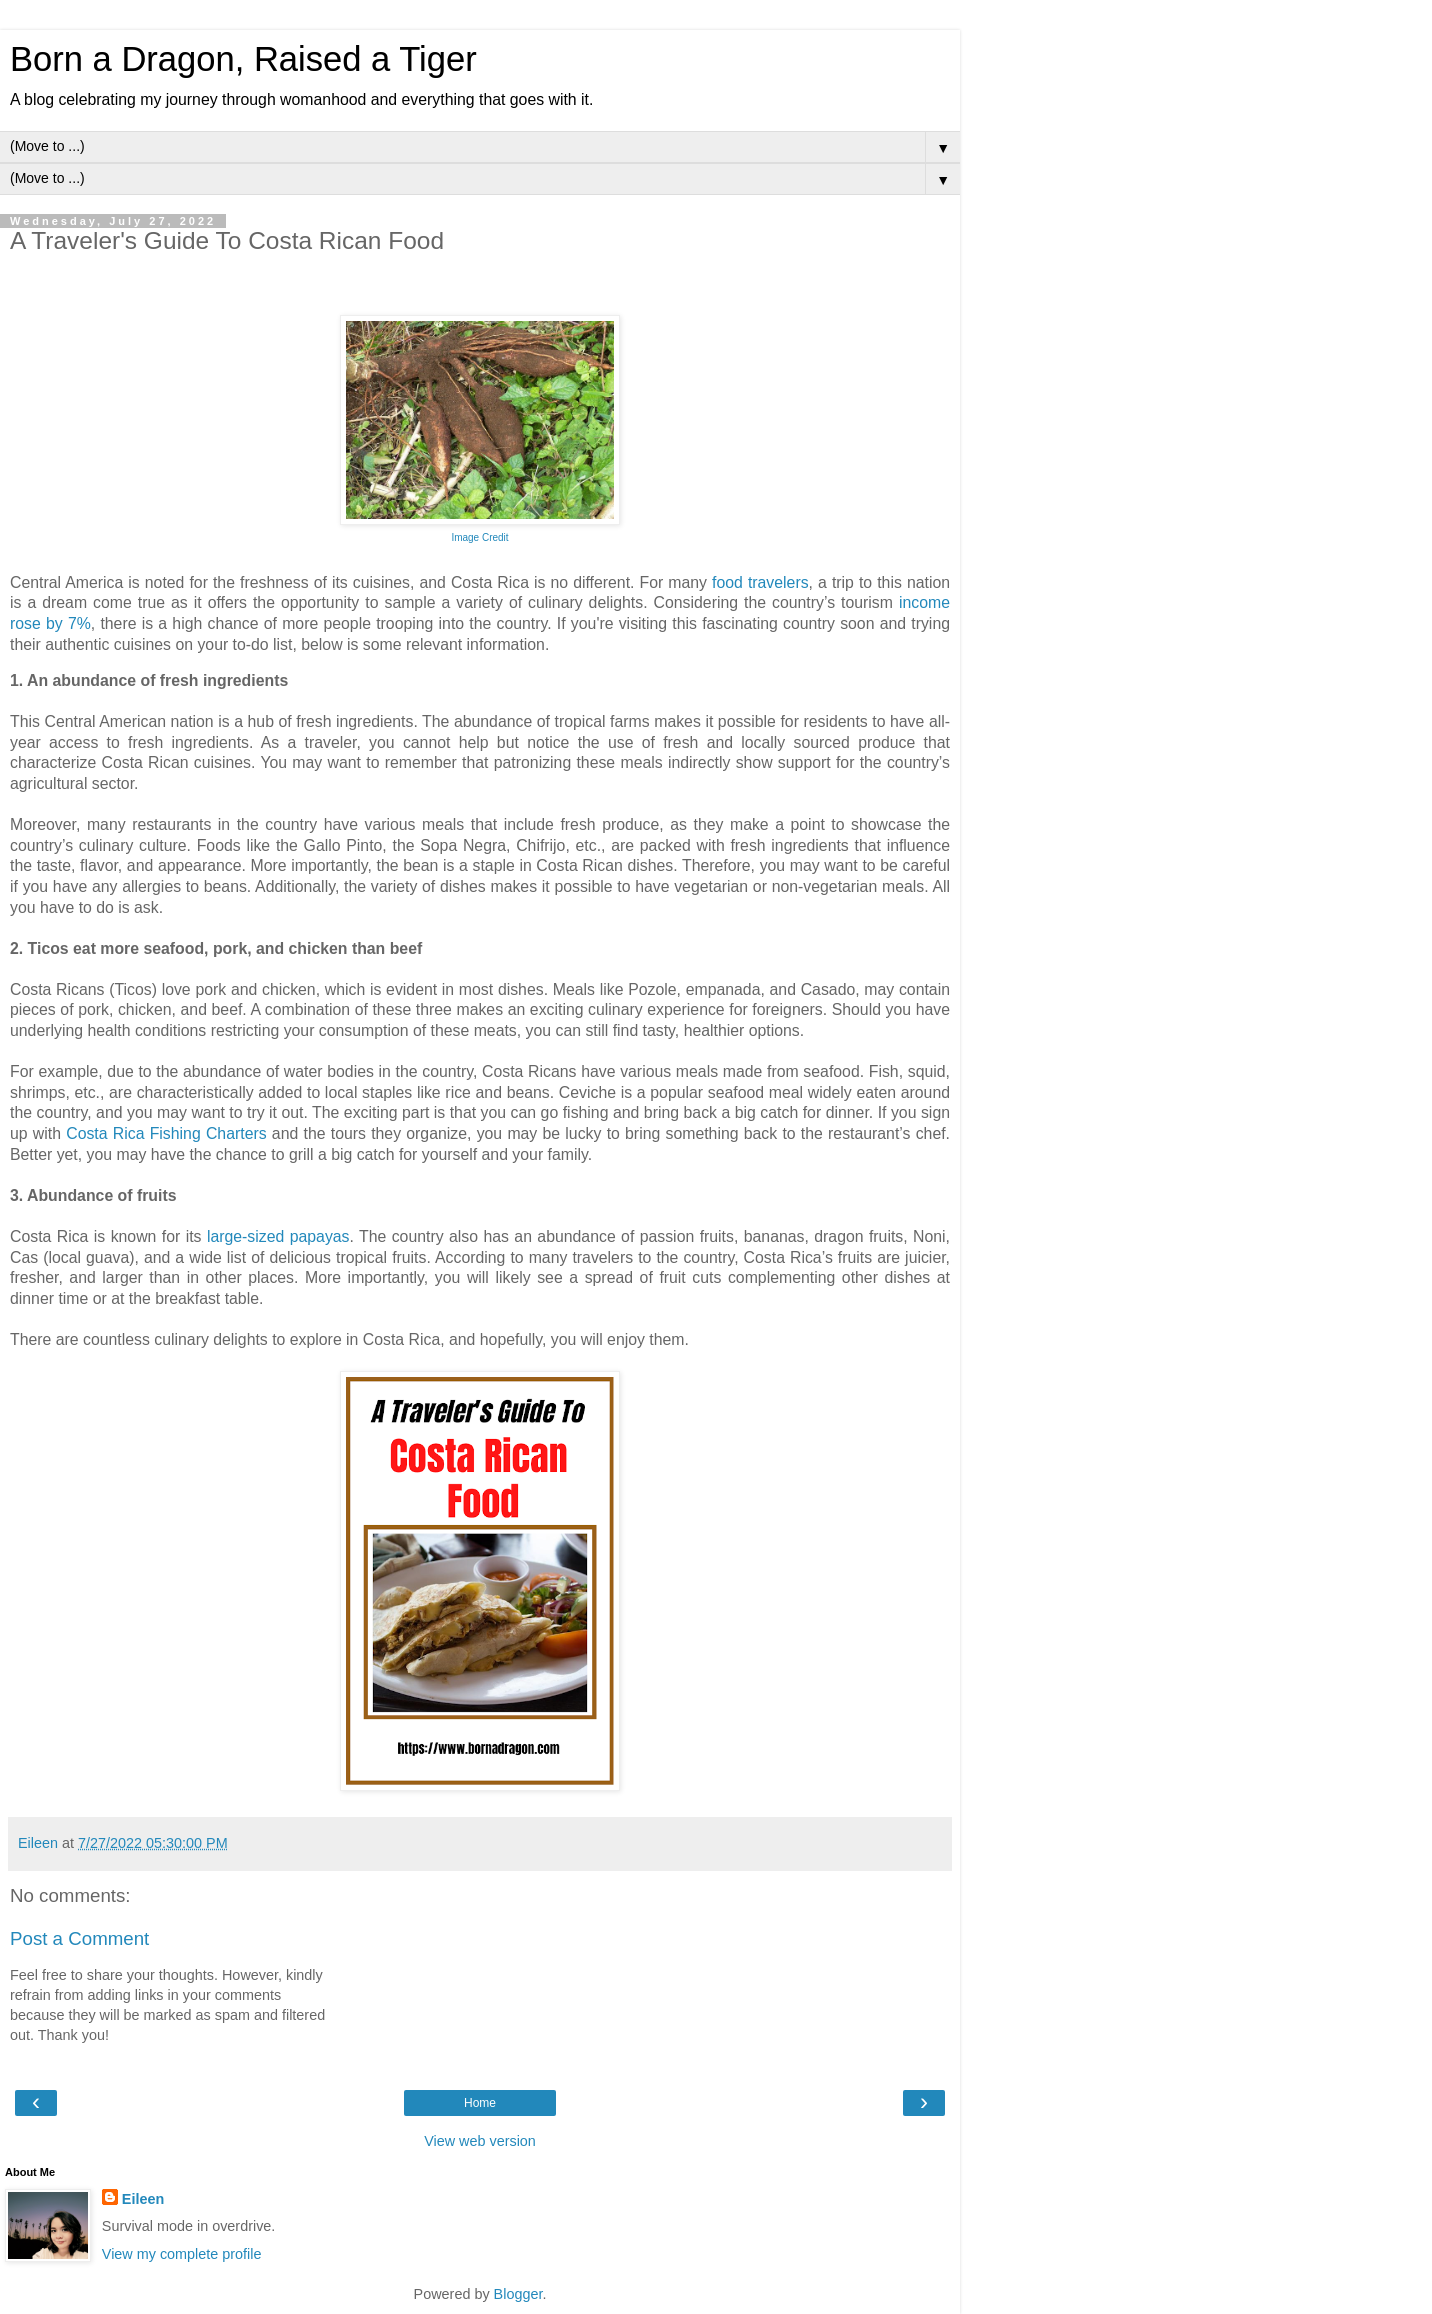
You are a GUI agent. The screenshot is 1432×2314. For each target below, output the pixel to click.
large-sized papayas (278, 1236)
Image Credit (479, 537)
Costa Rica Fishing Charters (166, 1133)
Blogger (518, 2294)
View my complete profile (182, 2254)
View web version (480, 2141)
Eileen (143, 2199)
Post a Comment (79, 1938)
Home (480, 2103)
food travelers (760, 582)
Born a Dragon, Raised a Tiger (243, 59)
